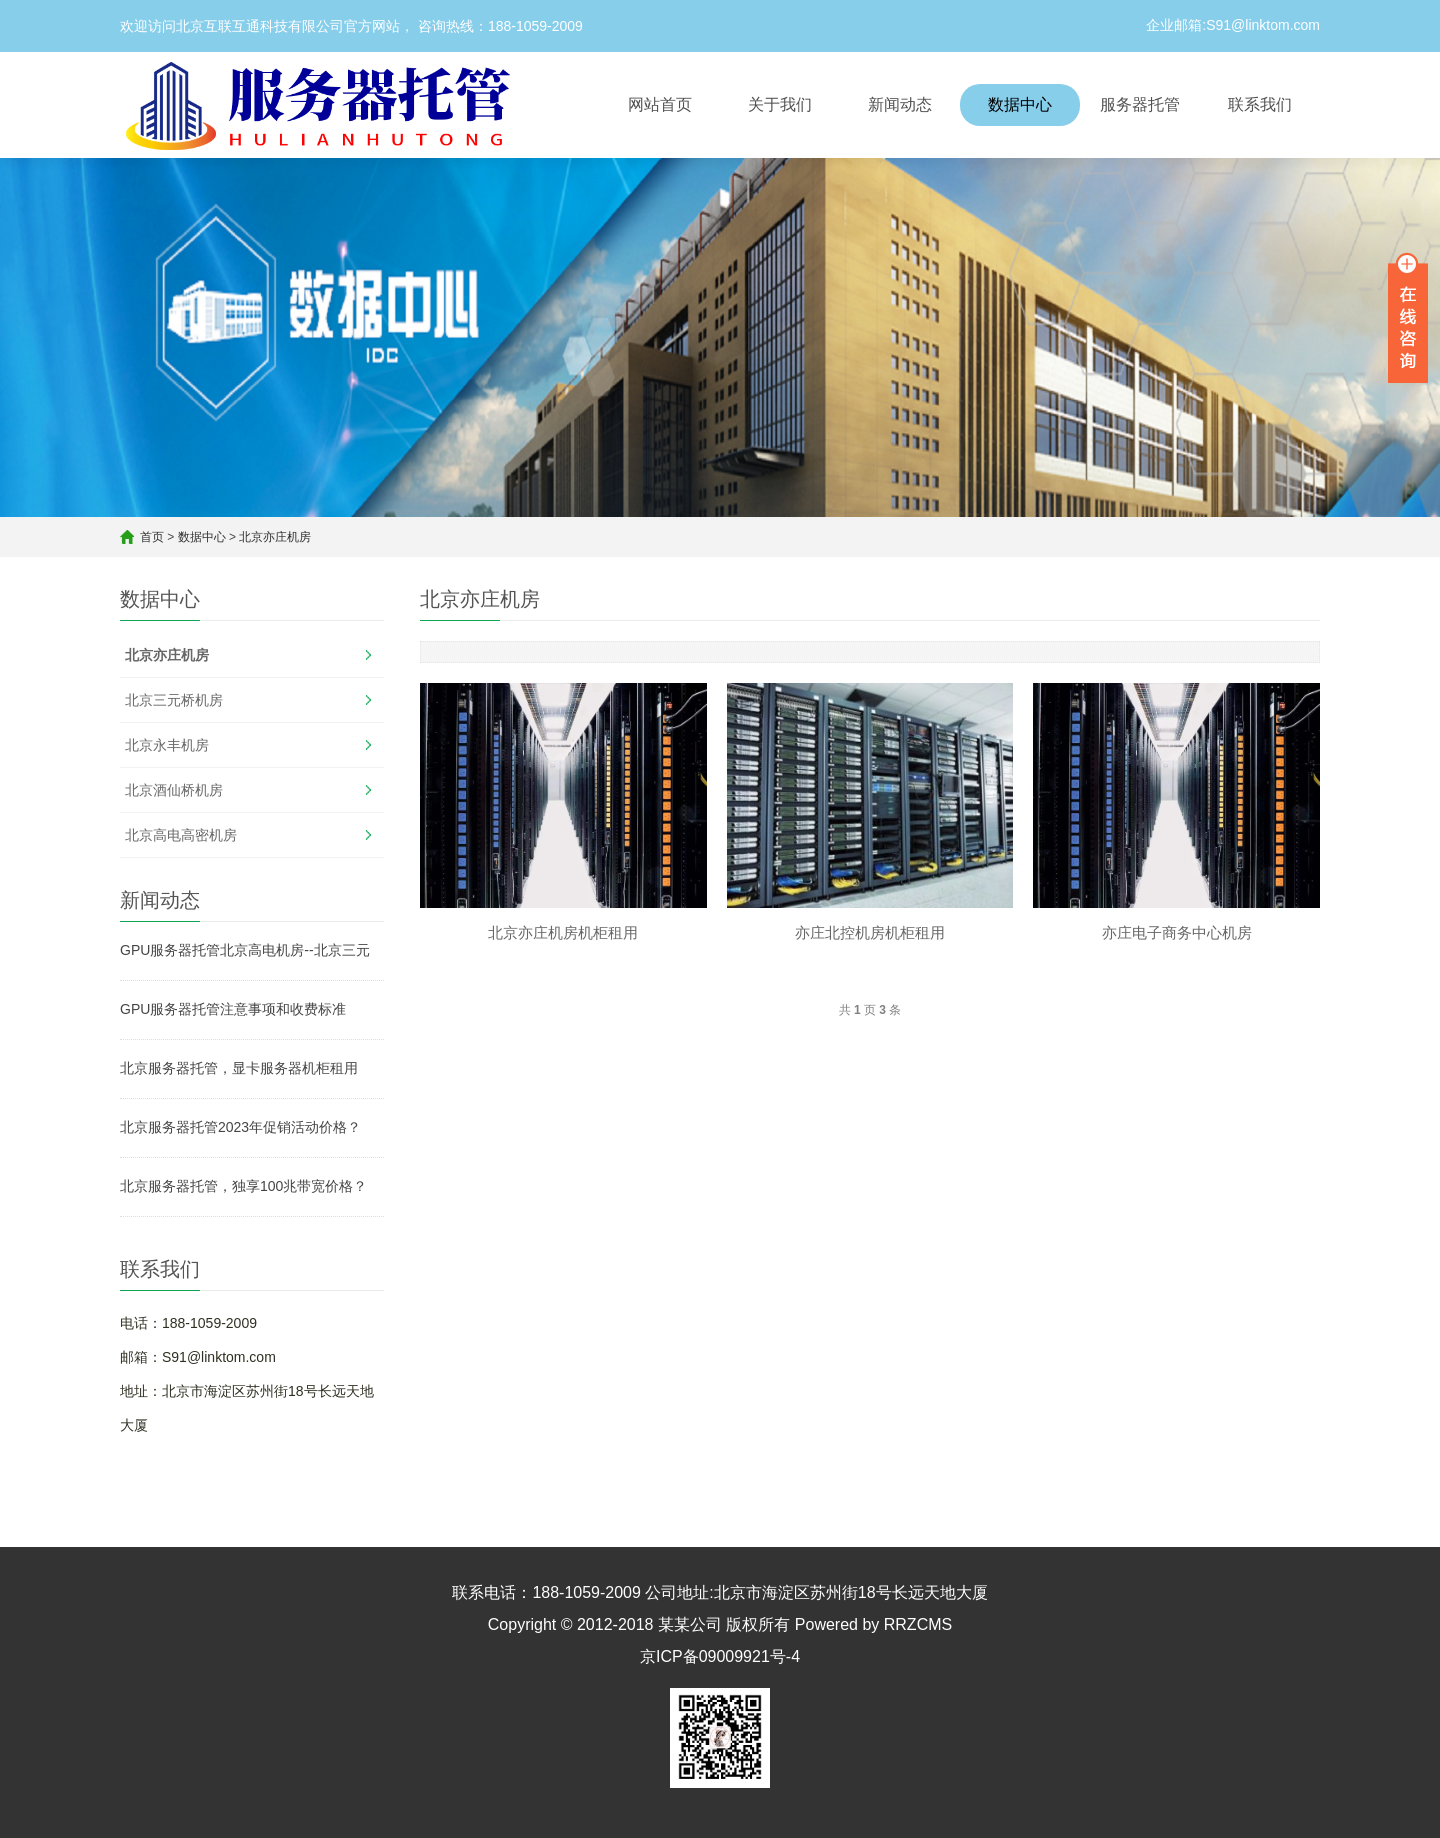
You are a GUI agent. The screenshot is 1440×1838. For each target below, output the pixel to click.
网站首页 (660, 104)
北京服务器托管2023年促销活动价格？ (240, 1127)
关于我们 (780, 104)
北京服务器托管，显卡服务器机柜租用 (239, 1068)
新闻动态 (900, 104)
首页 (152, 537)
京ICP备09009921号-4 (720, 1656)
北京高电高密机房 (181, 835)
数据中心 (1020, 104)
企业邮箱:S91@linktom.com (1233, 25)
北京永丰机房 (167, 745)
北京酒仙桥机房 (174, 790)
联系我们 (1260, 104)
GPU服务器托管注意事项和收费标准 (233, 1009)
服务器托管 (1140, 104)
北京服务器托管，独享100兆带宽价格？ (243, 1186)
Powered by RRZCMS (871, 1624)
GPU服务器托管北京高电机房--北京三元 (245, 950)
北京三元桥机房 (174, 700)
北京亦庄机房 (275, 537)
